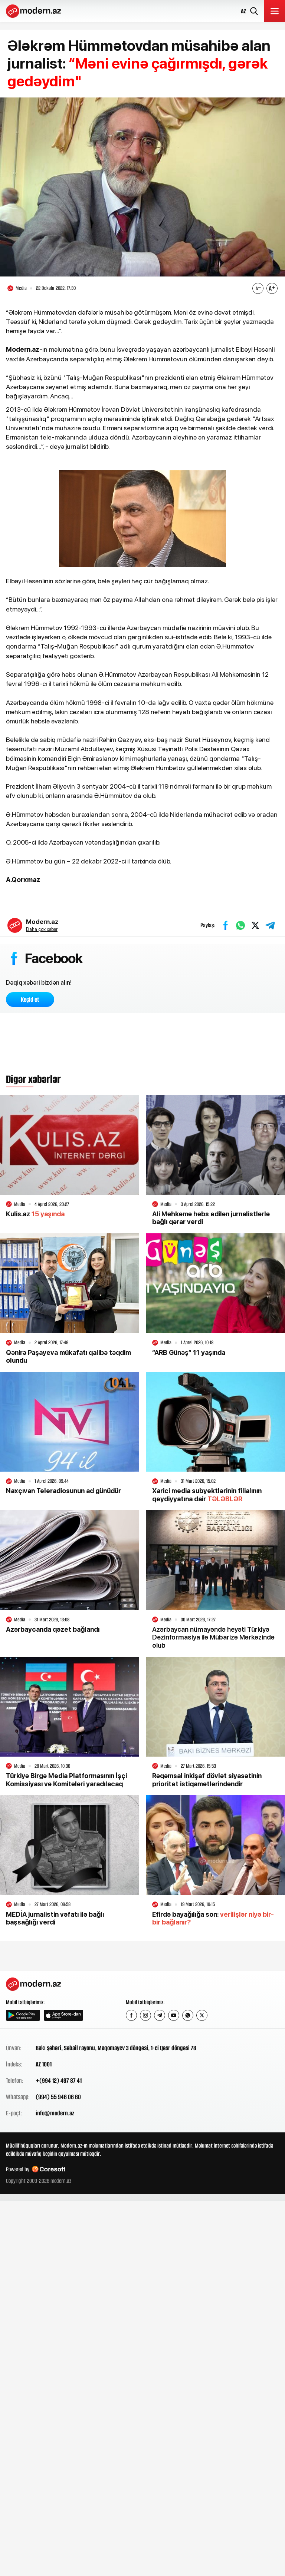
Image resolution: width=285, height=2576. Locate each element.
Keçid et (30, 999)
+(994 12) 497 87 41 (59, 2080)
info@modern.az (55, 2113)
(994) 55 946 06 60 (58, 2097)
